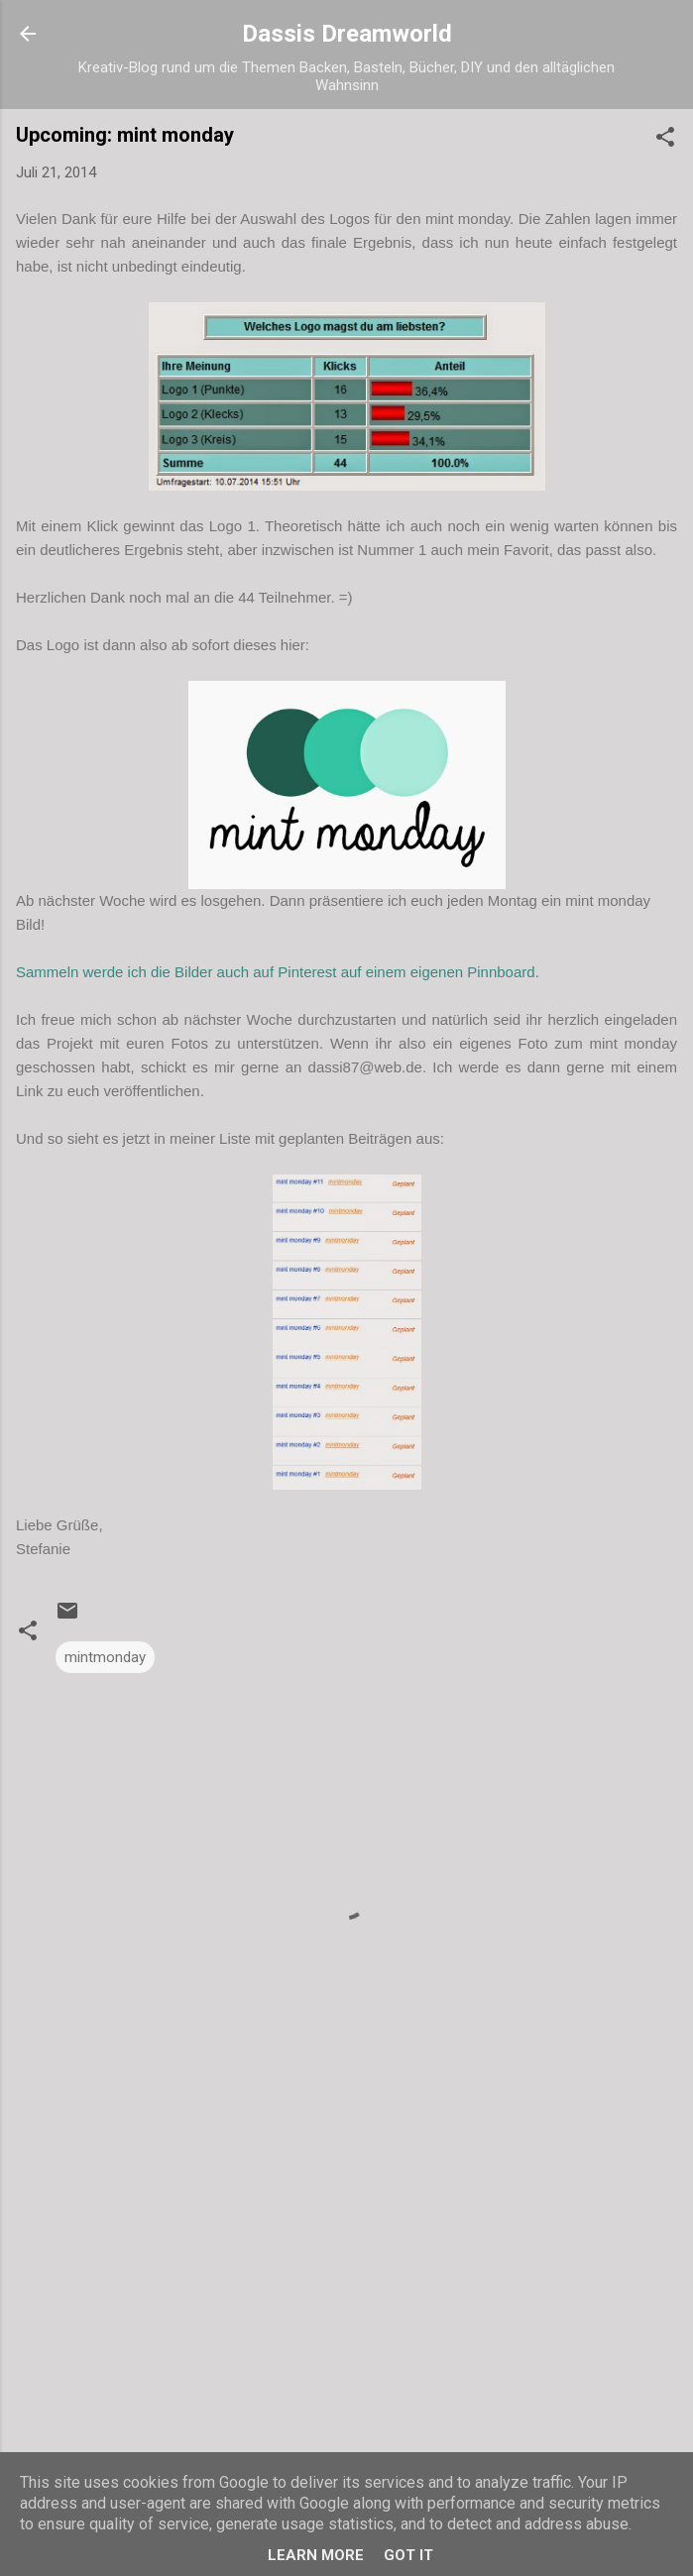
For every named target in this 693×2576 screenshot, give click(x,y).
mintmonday (105, 1657)
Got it (408, 2555)
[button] (665, 140)
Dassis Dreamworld (347, 34)
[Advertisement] (346, 2285)
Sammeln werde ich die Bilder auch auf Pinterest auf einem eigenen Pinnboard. (277, 971)
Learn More (316, 2555)
